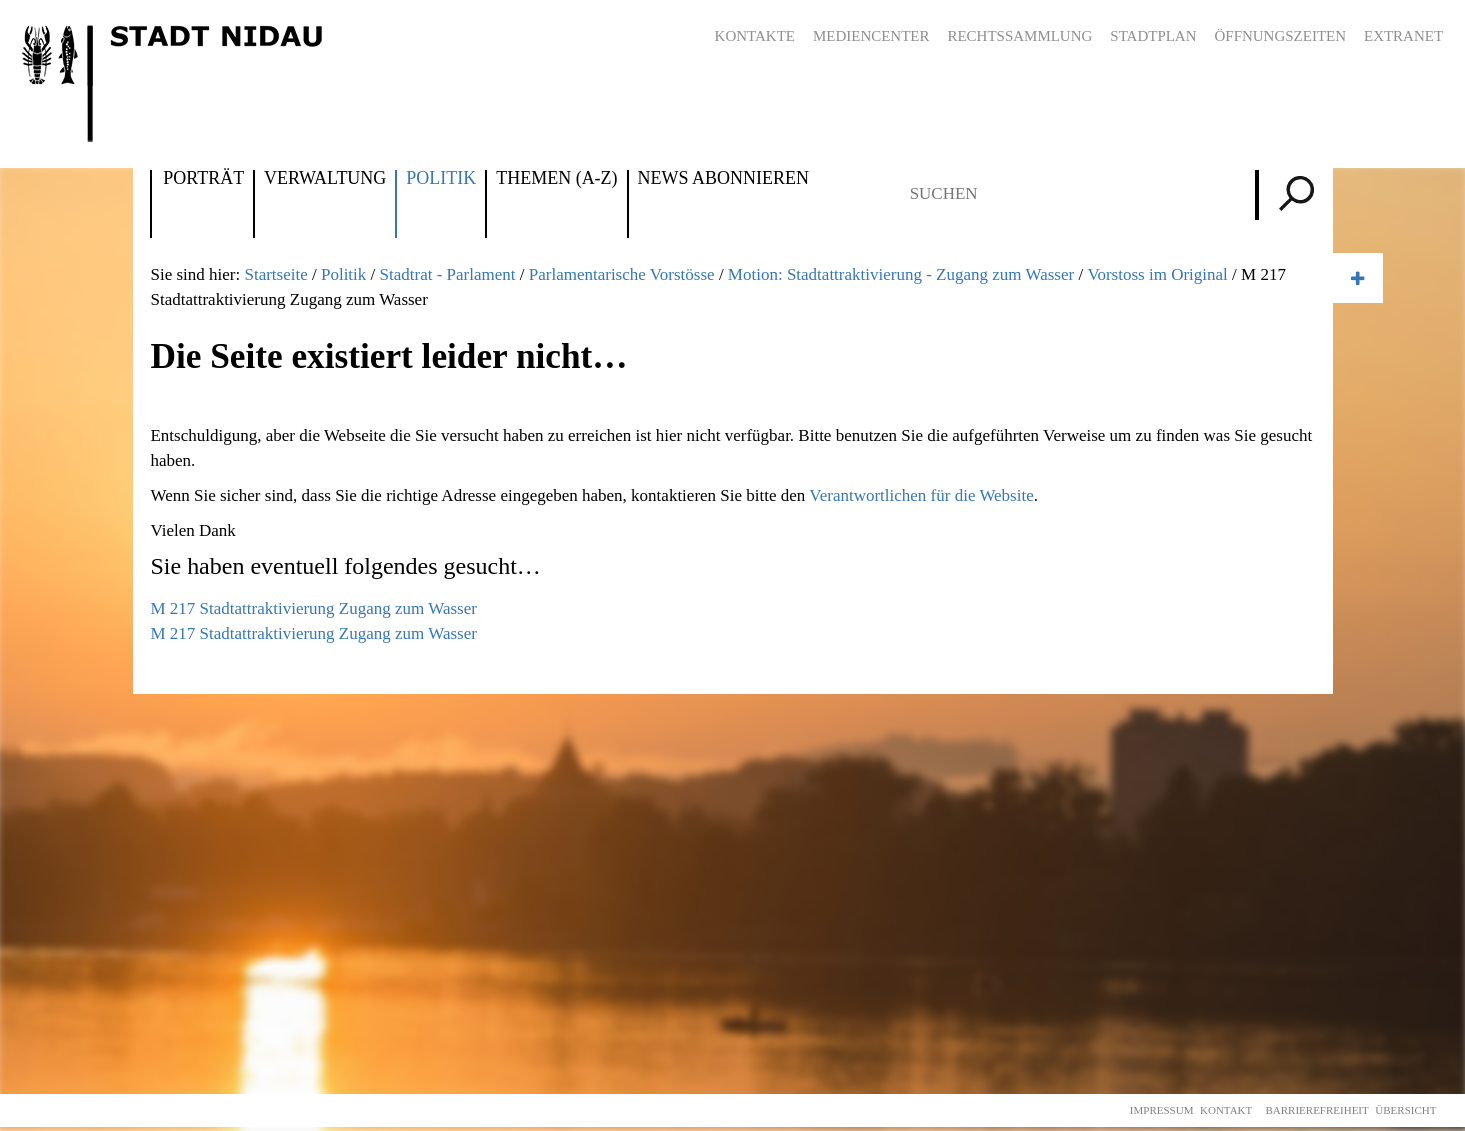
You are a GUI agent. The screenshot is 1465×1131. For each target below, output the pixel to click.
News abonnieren (723, 179)
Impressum (1162, 1110)
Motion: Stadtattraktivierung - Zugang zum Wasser (901, 274)
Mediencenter (871, 36)
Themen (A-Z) (556, 179)
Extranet (1403, 36)
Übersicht (1405, 1110)
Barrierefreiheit (1316, 1110)
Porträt (203, 179)
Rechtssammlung (1019, 36)
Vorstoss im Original (1157, 274)
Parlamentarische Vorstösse (622, 274)
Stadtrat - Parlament (448, 274)
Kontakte (755, 36)
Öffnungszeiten (1280, 36)
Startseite (275, 274)
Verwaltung (325, 179)
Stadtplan (1153, 36)
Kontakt (1226, 1110)
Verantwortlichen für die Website (921, 495)
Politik (441, 179)
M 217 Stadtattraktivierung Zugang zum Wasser (313, 608)
